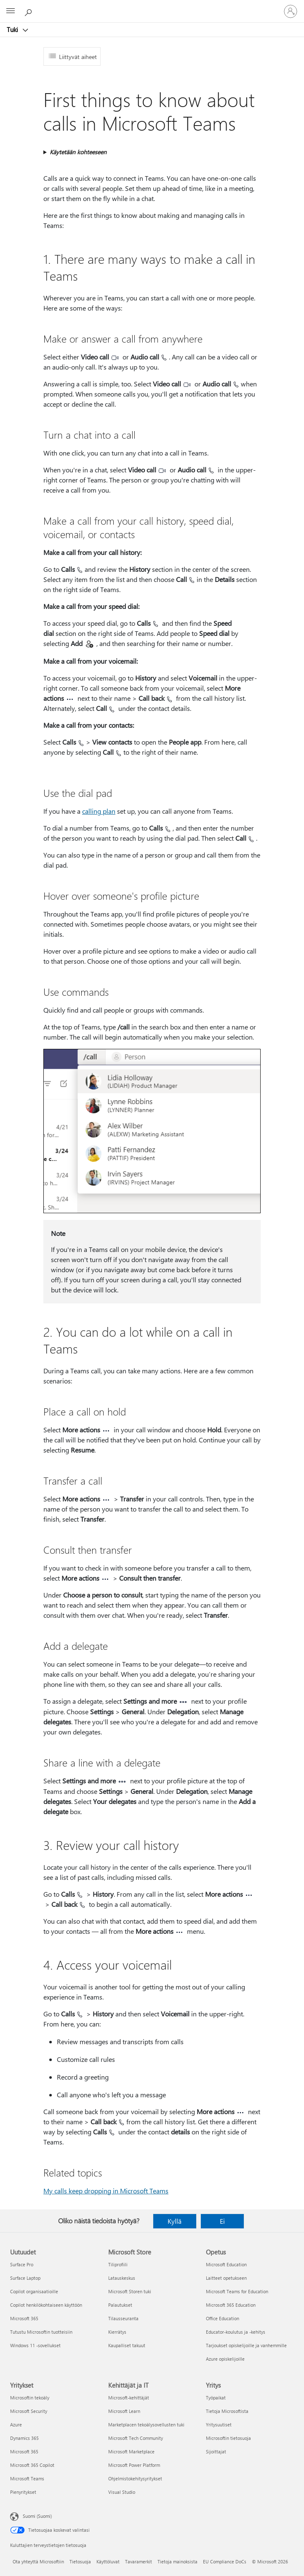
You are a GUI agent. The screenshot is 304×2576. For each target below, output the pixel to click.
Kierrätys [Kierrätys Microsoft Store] (117, 2332)
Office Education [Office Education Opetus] (222, 2318)
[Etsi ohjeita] (29, 11)
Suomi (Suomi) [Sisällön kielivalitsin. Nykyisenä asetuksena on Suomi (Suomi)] (37, 2516)
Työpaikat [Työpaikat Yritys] (216, 2397)
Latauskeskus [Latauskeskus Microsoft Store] (121, 2278)
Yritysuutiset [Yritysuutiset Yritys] (219, 2424)
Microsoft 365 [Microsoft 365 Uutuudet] (24, 2318)
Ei (222, 2221)
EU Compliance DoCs (224, 2561)
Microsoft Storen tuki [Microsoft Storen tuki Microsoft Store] (129, 2291)
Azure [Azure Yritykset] (16, 2424)
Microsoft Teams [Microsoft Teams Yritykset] (27, 2478)
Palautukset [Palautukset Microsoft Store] (120, 2305)
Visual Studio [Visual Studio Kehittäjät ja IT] (121, 2492)
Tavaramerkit (138, 2561)
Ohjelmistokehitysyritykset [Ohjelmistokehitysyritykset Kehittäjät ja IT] (135, 2478)
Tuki (13, 29)
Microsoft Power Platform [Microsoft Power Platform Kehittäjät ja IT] (134, 2465)
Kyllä (174, 2221)
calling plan (98, 811)
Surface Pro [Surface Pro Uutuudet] (21, 2264)
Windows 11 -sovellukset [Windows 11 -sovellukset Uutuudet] (35, 2345)
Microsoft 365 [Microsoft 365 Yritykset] (24, 2451)
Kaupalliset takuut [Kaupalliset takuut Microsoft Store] (126, 2345)
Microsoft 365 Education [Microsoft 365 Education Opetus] (231, 2305)
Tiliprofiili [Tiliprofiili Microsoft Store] (118, 2264)
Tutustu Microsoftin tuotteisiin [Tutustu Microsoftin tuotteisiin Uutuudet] (41, 2332)
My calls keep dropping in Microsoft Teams (105, 2190)
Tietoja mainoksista (177, 2561)
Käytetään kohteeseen (78, 152)
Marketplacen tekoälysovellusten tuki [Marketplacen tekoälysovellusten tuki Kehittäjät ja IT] (146, 2424)
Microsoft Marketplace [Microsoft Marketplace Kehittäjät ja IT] (131, 2451)
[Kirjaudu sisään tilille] (290, 11)
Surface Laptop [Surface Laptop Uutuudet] (25, 2278)
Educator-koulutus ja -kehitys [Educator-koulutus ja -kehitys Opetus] (235, 2332)
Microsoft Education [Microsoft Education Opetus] (226, 2264)
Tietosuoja (80, 2561)
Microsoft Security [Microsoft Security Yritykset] (28, 2411)
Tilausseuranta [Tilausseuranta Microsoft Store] (123, 2318)
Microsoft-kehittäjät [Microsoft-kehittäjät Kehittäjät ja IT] (128, 2397)
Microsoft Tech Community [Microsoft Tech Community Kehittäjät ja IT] (135, 2438)
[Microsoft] (151, 6)
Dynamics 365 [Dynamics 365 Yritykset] (24, 2438)
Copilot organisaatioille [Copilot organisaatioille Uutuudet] (34, 2291)
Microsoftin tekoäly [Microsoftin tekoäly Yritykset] (29, 2397)
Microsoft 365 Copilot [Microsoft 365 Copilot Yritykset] (32, 2465)
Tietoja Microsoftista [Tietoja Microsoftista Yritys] (227, 2411)
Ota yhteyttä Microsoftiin (38, 2561)
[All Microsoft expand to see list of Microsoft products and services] (10, 11)
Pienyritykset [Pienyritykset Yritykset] (23, 2492)
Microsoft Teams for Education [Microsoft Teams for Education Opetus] (237, 2291)
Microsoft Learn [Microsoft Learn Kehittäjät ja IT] (124, 2411)
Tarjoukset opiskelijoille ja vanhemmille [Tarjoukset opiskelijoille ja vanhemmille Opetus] (246, 2345)
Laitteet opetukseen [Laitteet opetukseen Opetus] (226, 2278)
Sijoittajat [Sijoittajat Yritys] (216, 2451)
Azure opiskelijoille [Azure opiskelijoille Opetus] (225, 2359)
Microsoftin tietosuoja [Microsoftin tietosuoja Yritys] (228, 2438)
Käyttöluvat (108, 2561)
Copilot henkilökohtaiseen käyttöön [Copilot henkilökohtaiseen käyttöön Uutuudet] (46, 2305)
